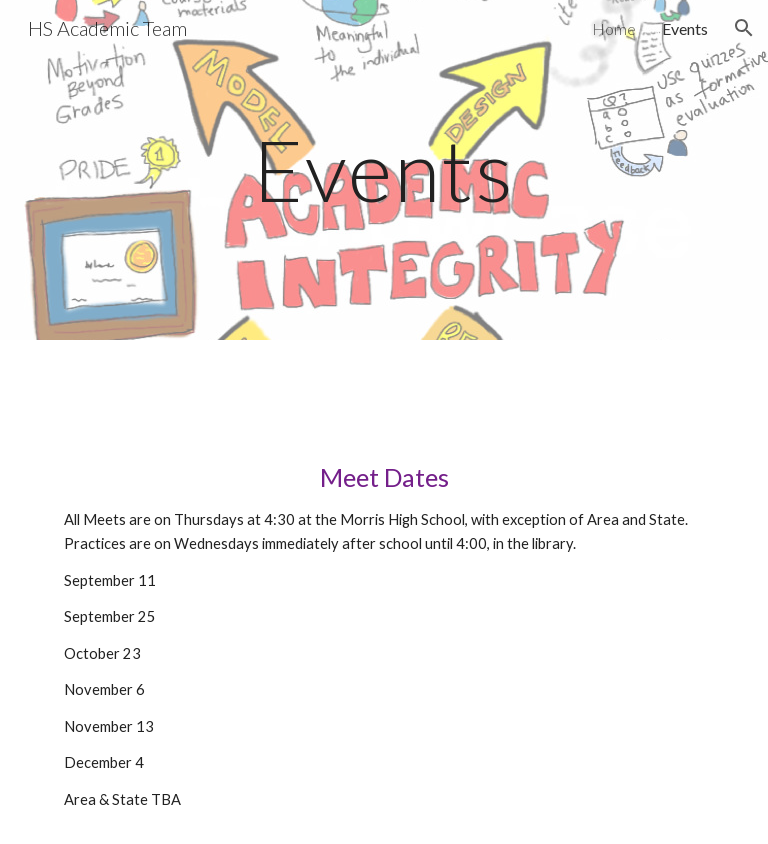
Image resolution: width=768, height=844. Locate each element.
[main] (383, 169)
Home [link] (614, 28)
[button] (744, 28)
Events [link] (685, 28)
